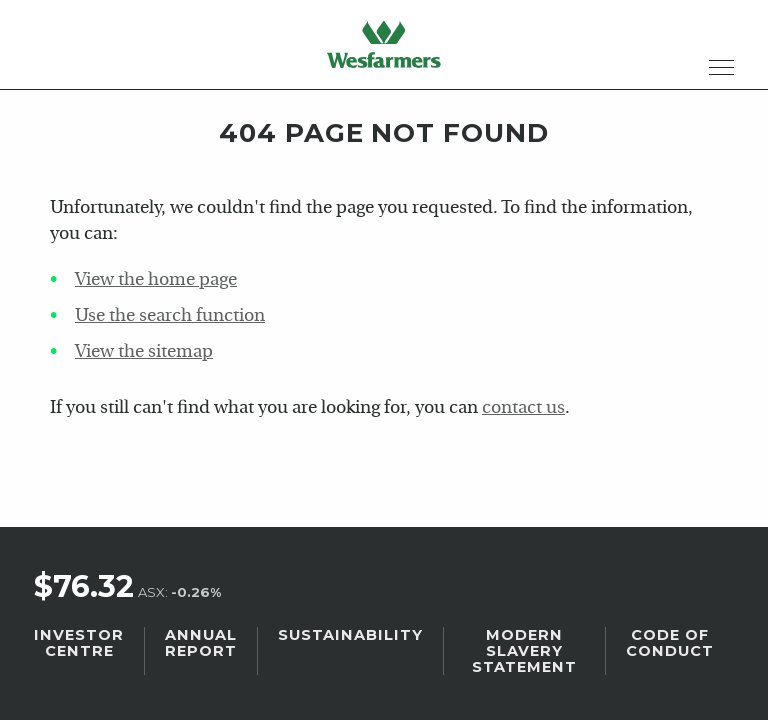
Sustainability (350, 635)
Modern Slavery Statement (524, 651)
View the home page (156, 280)
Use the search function (170, 316)
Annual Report (201, 643)
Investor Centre (79, 643)
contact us (523, 408)
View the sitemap (144, 352)
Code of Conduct (670, 643)
